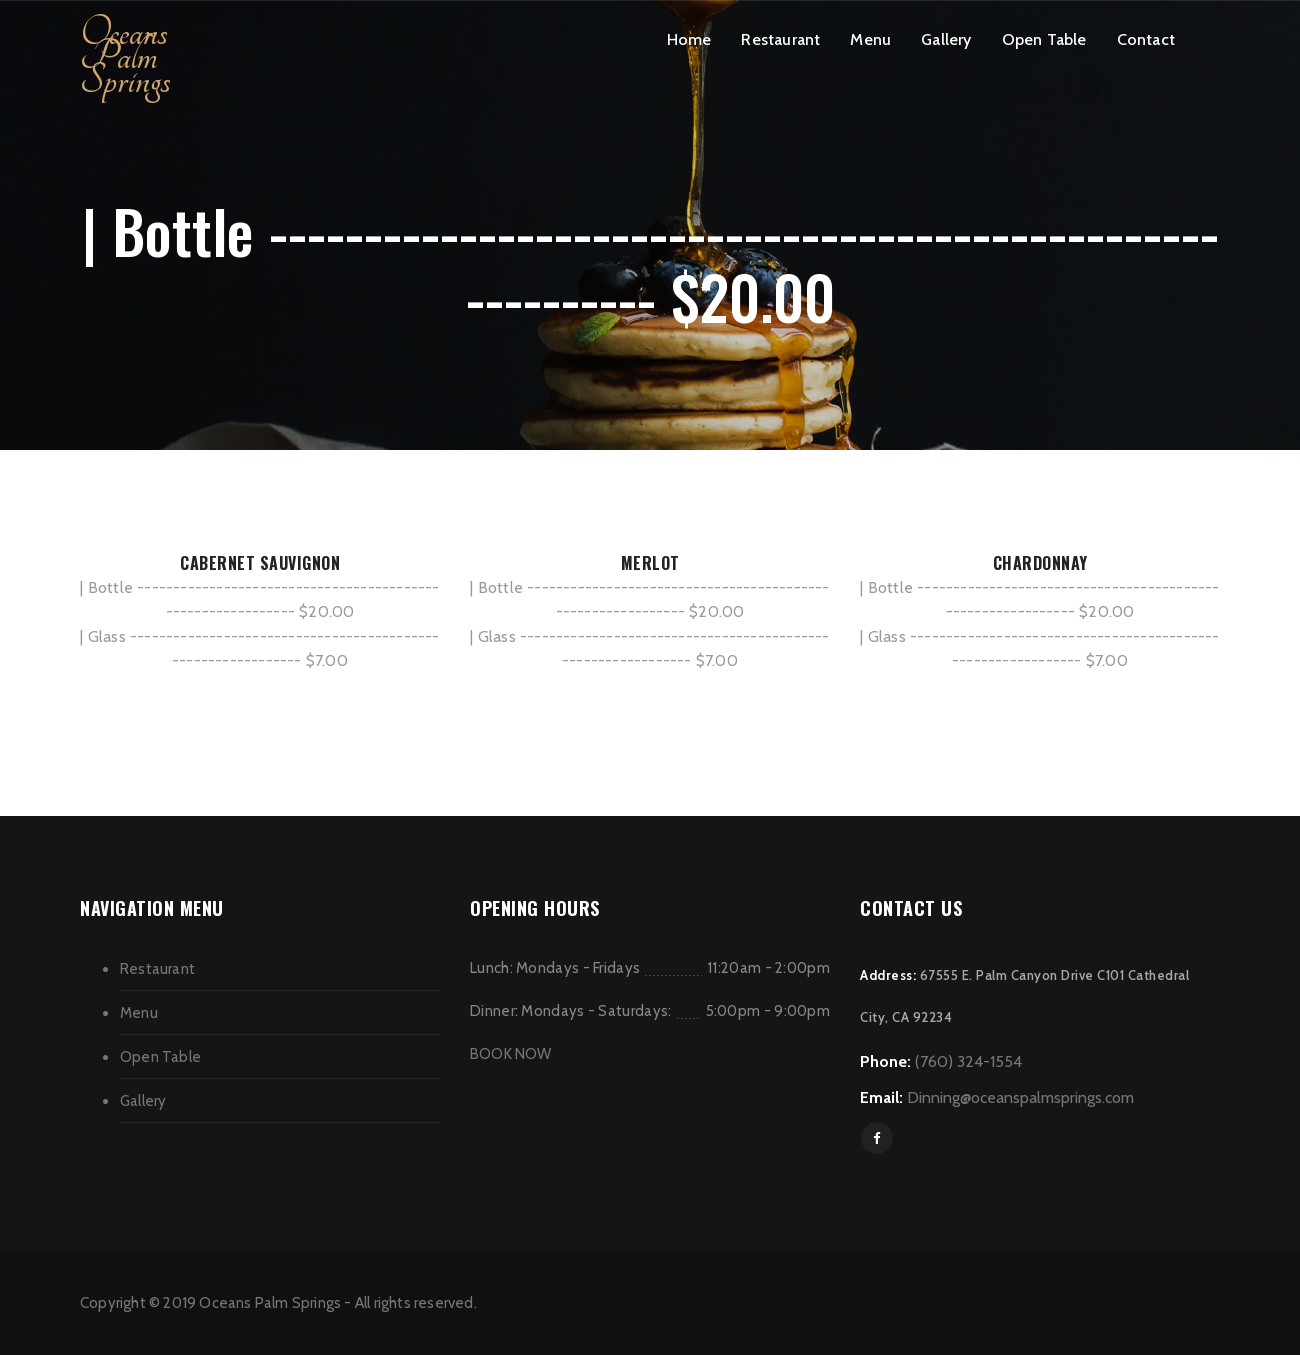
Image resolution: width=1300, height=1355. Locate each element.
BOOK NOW (511, 1054)
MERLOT (650, 563)
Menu (870, 39)
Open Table (1044, 39)
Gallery (946, 39)
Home (689, 39)
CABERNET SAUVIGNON (260, 563)
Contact (1146, 39)
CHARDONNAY (1040, 563)
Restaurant (780, 39)
